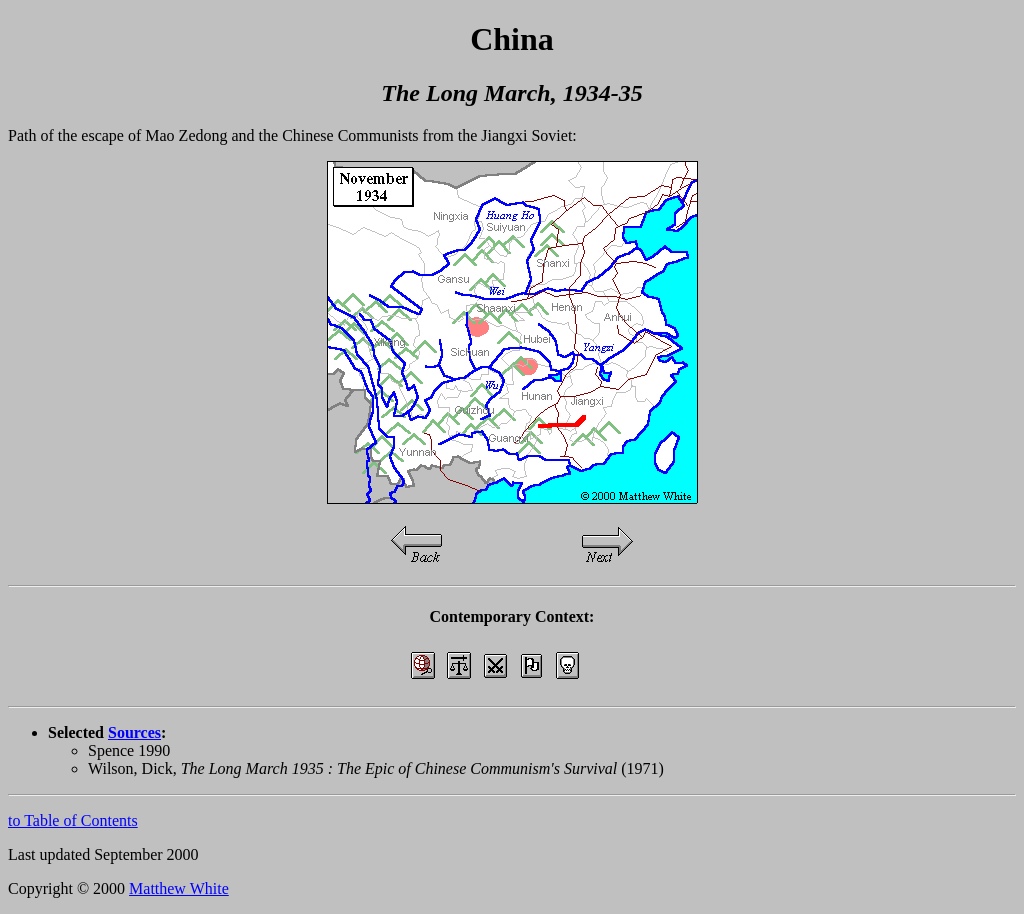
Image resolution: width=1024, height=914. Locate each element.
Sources (134, 732)
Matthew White (179, 888)
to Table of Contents (73, 820)
